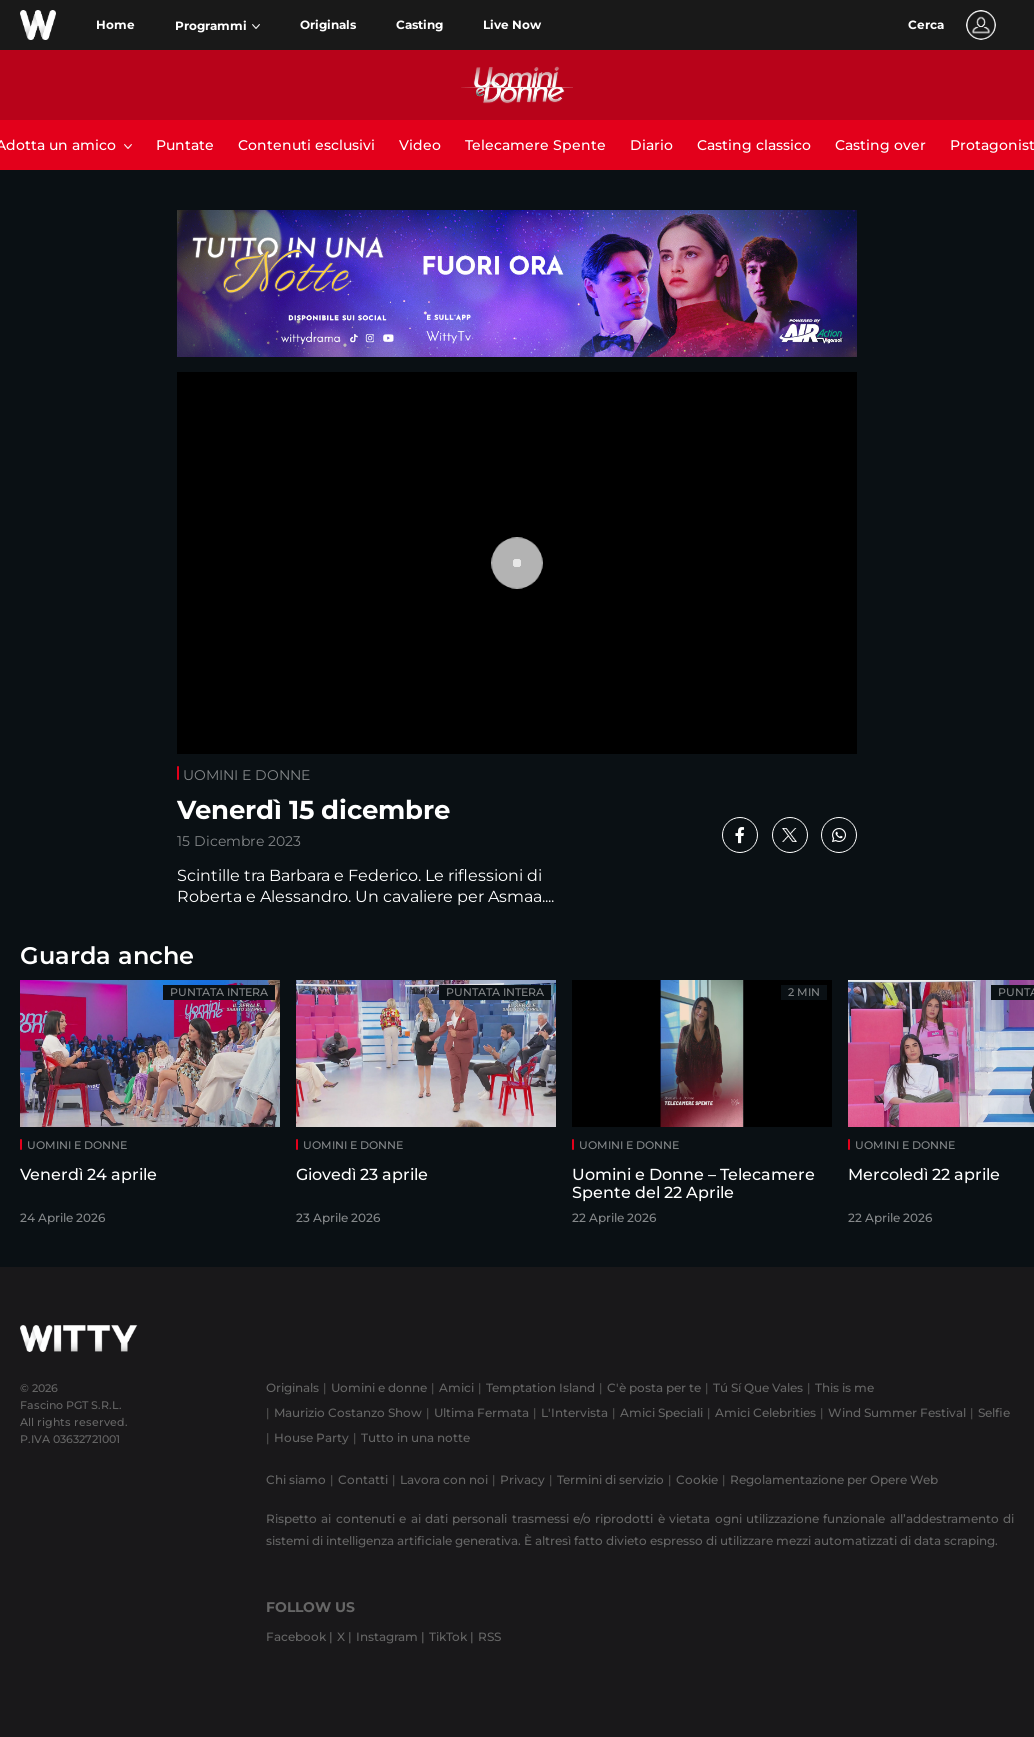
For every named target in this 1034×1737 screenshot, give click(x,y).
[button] (217, 26)
